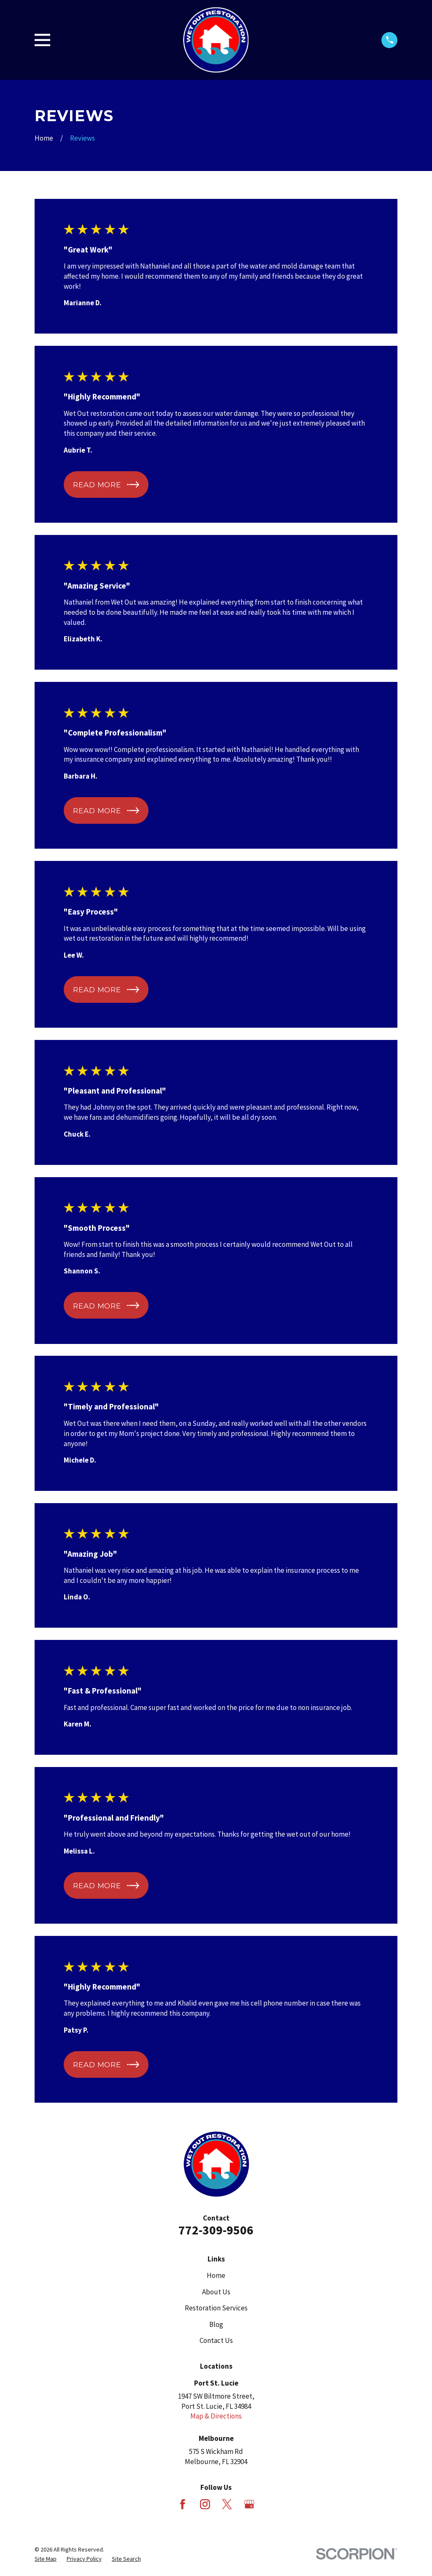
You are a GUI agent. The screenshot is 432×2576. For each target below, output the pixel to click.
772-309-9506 (216, 2230)
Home (216, 2275)
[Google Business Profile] (249, 2504)
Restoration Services (216, 2308)
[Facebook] (183, 2504)
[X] (227, 2504)
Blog (216, 2324)
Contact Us (216, 2340)
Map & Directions (216, 2416)
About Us (216, 2291)
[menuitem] (46, 2559)
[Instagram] (205, 2504)
